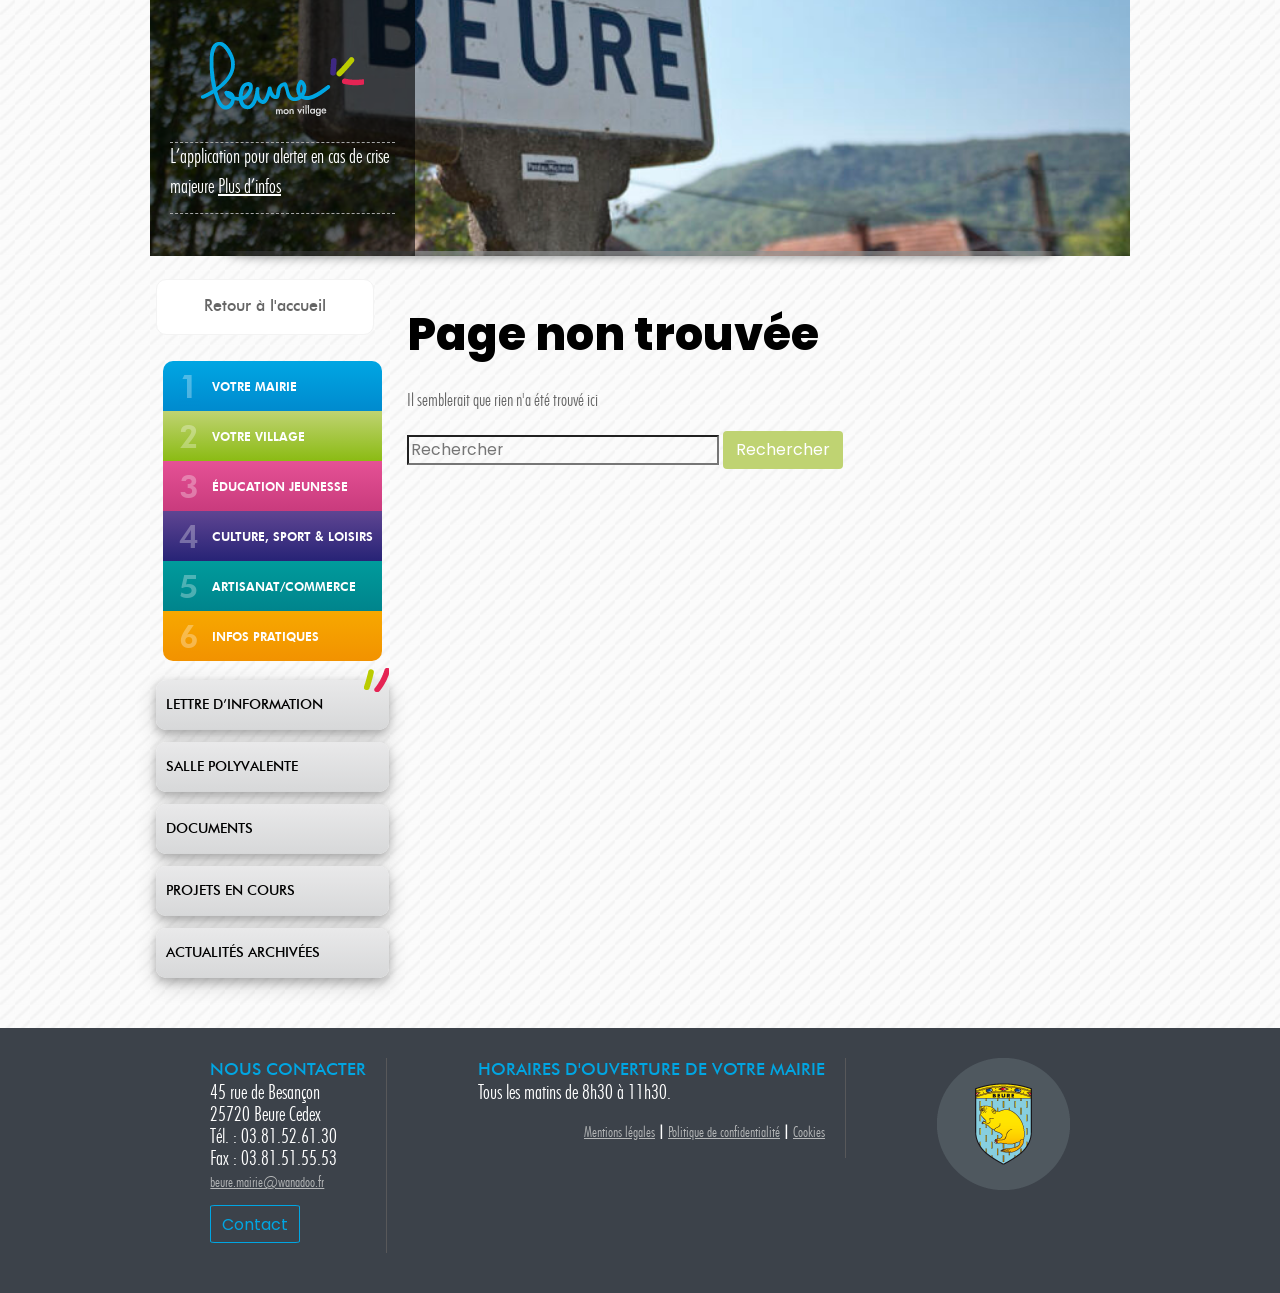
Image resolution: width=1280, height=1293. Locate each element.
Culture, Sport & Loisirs (292, 536)
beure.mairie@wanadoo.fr (267, 1183)
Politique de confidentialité (724, 1133)
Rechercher (783, 449)
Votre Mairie (254, 386)
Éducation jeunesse (280, 486)
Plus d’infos (249, 188)
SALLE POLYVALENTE (232, 767)
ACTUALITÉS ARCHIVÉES (243, 953)
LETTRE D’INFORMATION (244, 705)
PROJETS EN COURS (230, 891)
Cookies (809, 1133)
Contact (255, 1224)
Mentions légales (619, 1133)
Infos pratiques (265, 636)
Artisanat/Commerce (284, 586)
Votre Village (258, 436)
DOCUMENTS (209, 829)
